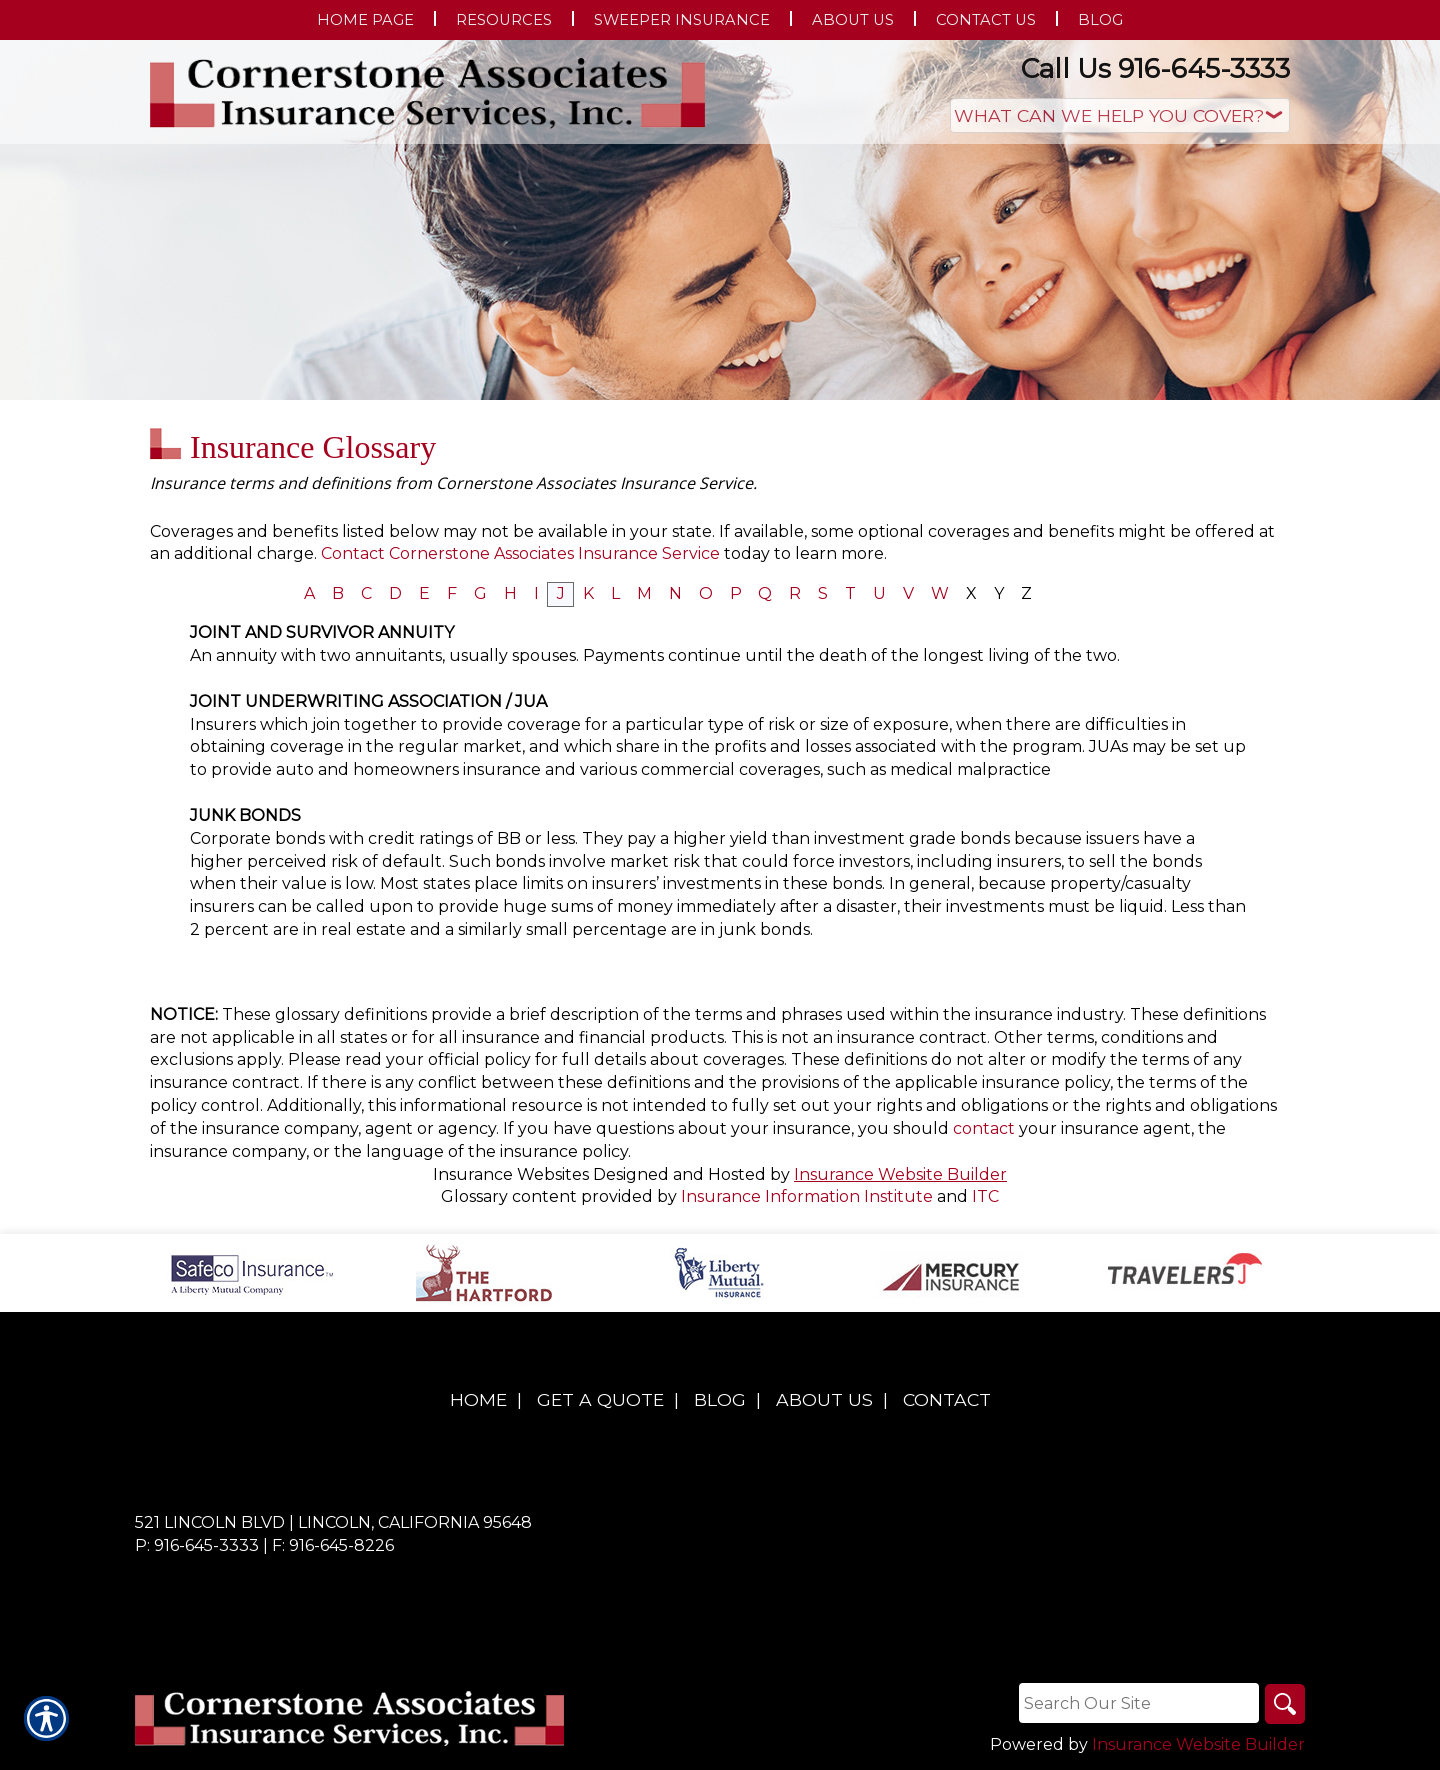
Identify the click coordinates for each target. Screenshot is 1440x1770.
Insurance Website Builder (900, 1174)
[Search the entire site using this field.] (1139, 1703)
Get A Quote (600, 1399)
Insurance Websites (511, 1174)
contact (984, 1128)
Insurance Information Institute (807, 1196)
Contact (947, 1399)
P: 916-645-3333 (197, 1545)
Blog (720, 1399)
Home (478, 1399)
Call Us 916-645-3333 (1155, 68)
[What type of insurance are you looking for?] (1120, 115)
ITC (985, 1196)
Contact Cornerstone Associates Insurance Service (520, 553)
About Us (824, 1399)
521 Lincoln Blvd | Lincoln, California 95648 (333, 1522)
